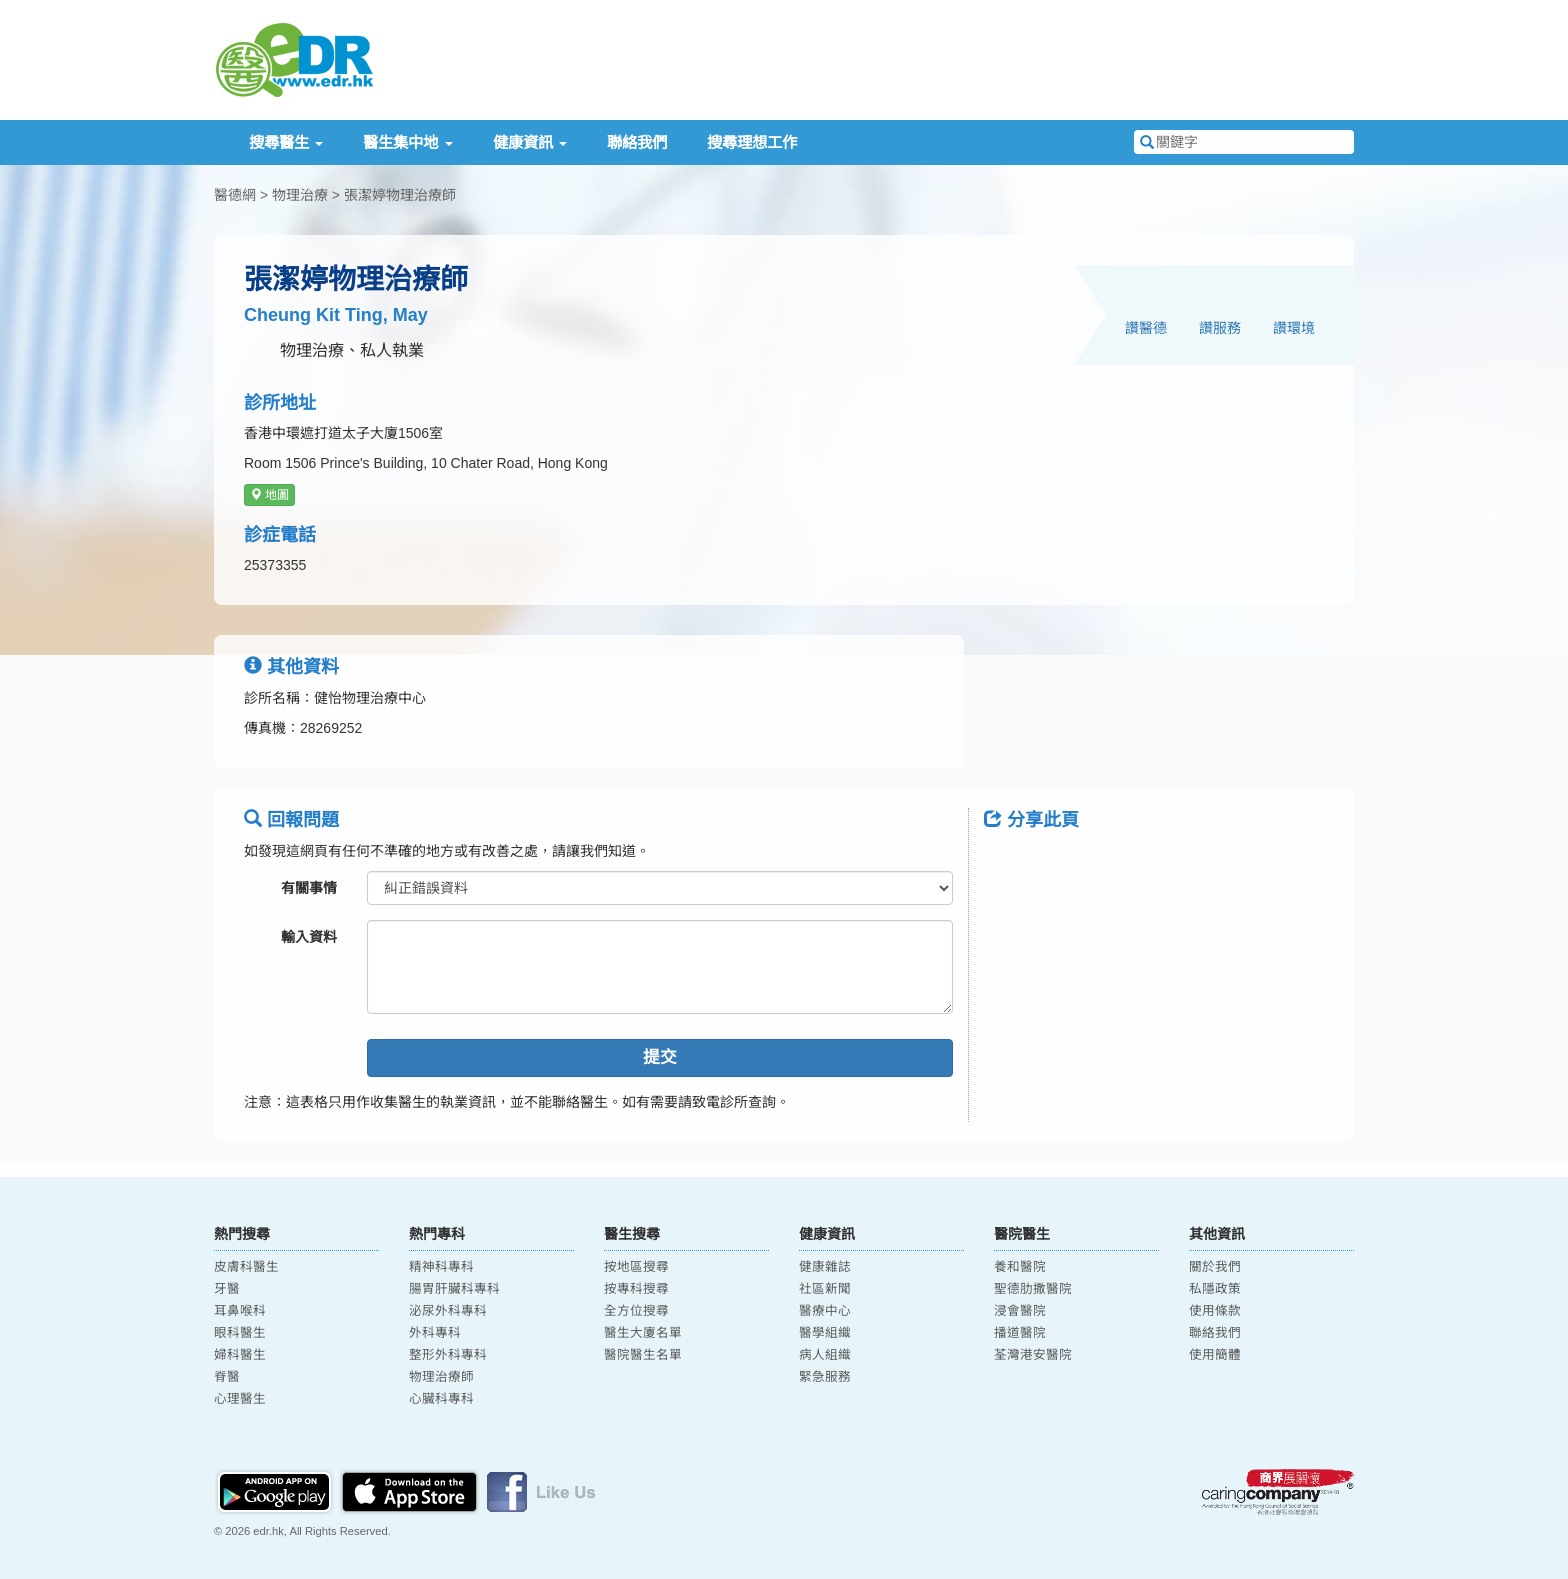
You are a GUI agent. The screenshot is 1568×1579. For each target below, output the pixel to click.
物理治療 (300, 195)
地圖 (269, 495)
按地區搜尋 (636, 1267)
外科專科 (435, 1333)
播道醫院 (1020, 1333)
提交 (660, 1057)
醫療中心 (825, 1311)
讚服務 (1220, 328)
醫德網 (235, 195)
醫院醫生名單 (643, 1355)
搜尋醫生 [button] (286, 142)
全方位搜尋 (636, 1311)
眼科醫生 (240, 1333)
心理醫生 (240, 1399)
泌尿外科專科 (448, 1311)
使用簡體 (1215, 1355)
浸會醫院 (1020, 1311)
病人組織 (825, 1355)
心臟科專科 (441, 1399)
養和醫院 (1020, 1267)
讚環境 (1294, 328)
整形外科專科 (448, 1355)
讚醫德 (1146, 328)
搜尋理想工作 (752, 142)
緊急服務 (825, 1377)
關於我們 (1215, 1267)
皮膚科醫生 (246, 1267)
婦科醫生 (240, 1355)
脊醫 (227, 1377)
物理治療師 (441, 1377)
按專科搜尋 (636, 1289)
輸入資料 (309, 937)
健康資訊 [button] (530, 142)
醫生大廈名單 (643, 1333)
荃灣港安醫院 (1033, 1355)
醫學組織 (825, 1333)
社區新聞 (825, 1289)
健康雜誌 (825, 1267)
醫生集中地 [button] (407, 142)
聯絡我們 (637, 142)
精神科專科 (441, 1267)
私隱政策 (1215, 1289)
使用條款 (1215, 1311)
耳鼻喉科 (240, 1311)
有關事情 (309, 888)
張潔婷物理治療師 (400, 195)
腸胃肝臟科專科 (454, 1289)
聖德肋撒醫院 (1033, 1289)
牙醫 (227, 1289)
